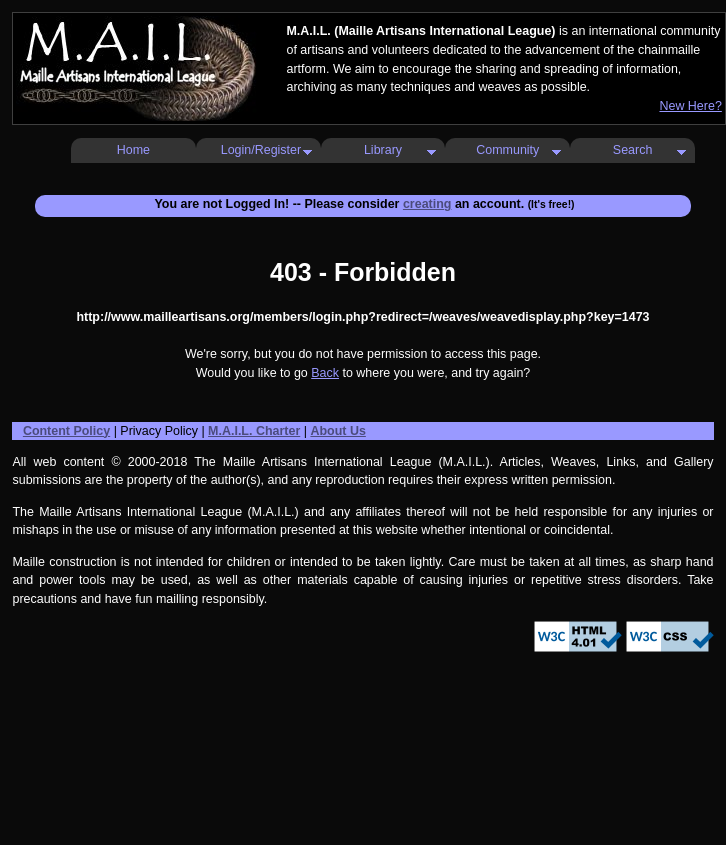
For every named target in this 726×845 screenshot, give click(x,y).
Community (507, 150)
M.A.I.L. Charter (254, 431)
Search (633, 150)
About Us (337, 431)
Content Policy (66, 431)
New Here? (690, 106)
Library (383, 150)
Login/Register (261, 150)
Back (325, 373)
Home (133, 150)
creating (427, 204)
